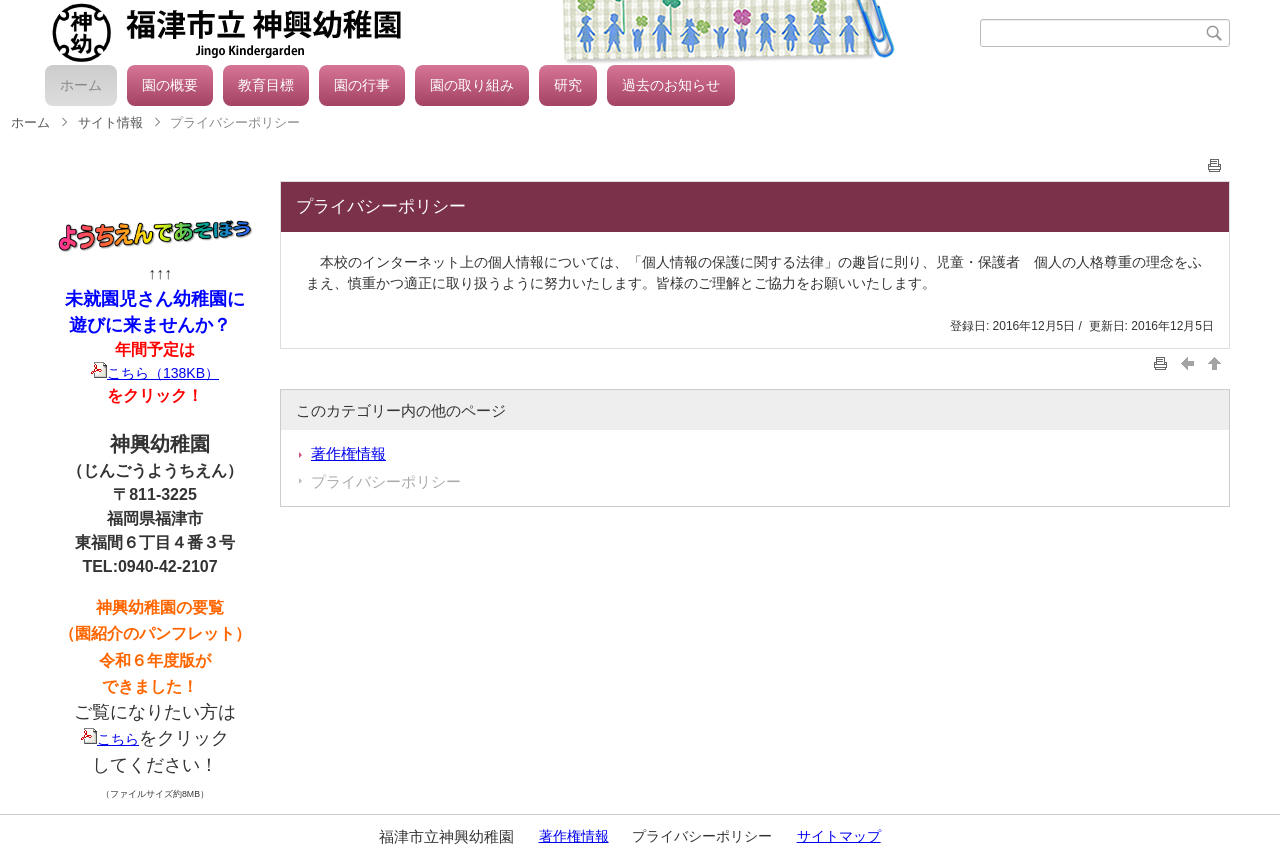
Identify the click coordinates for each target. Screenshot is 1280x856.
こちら (110, 739)
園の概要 (170, 85)
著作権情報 (348, 453)
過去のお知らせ (671, 85)
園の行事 (362, 85)
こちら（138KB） (155, 373)
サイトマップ (839, 836)
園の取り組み (472, 85)
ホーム (81, 85)
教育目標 (266, 85)
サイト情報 (110, 122)
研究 (568, 85)
